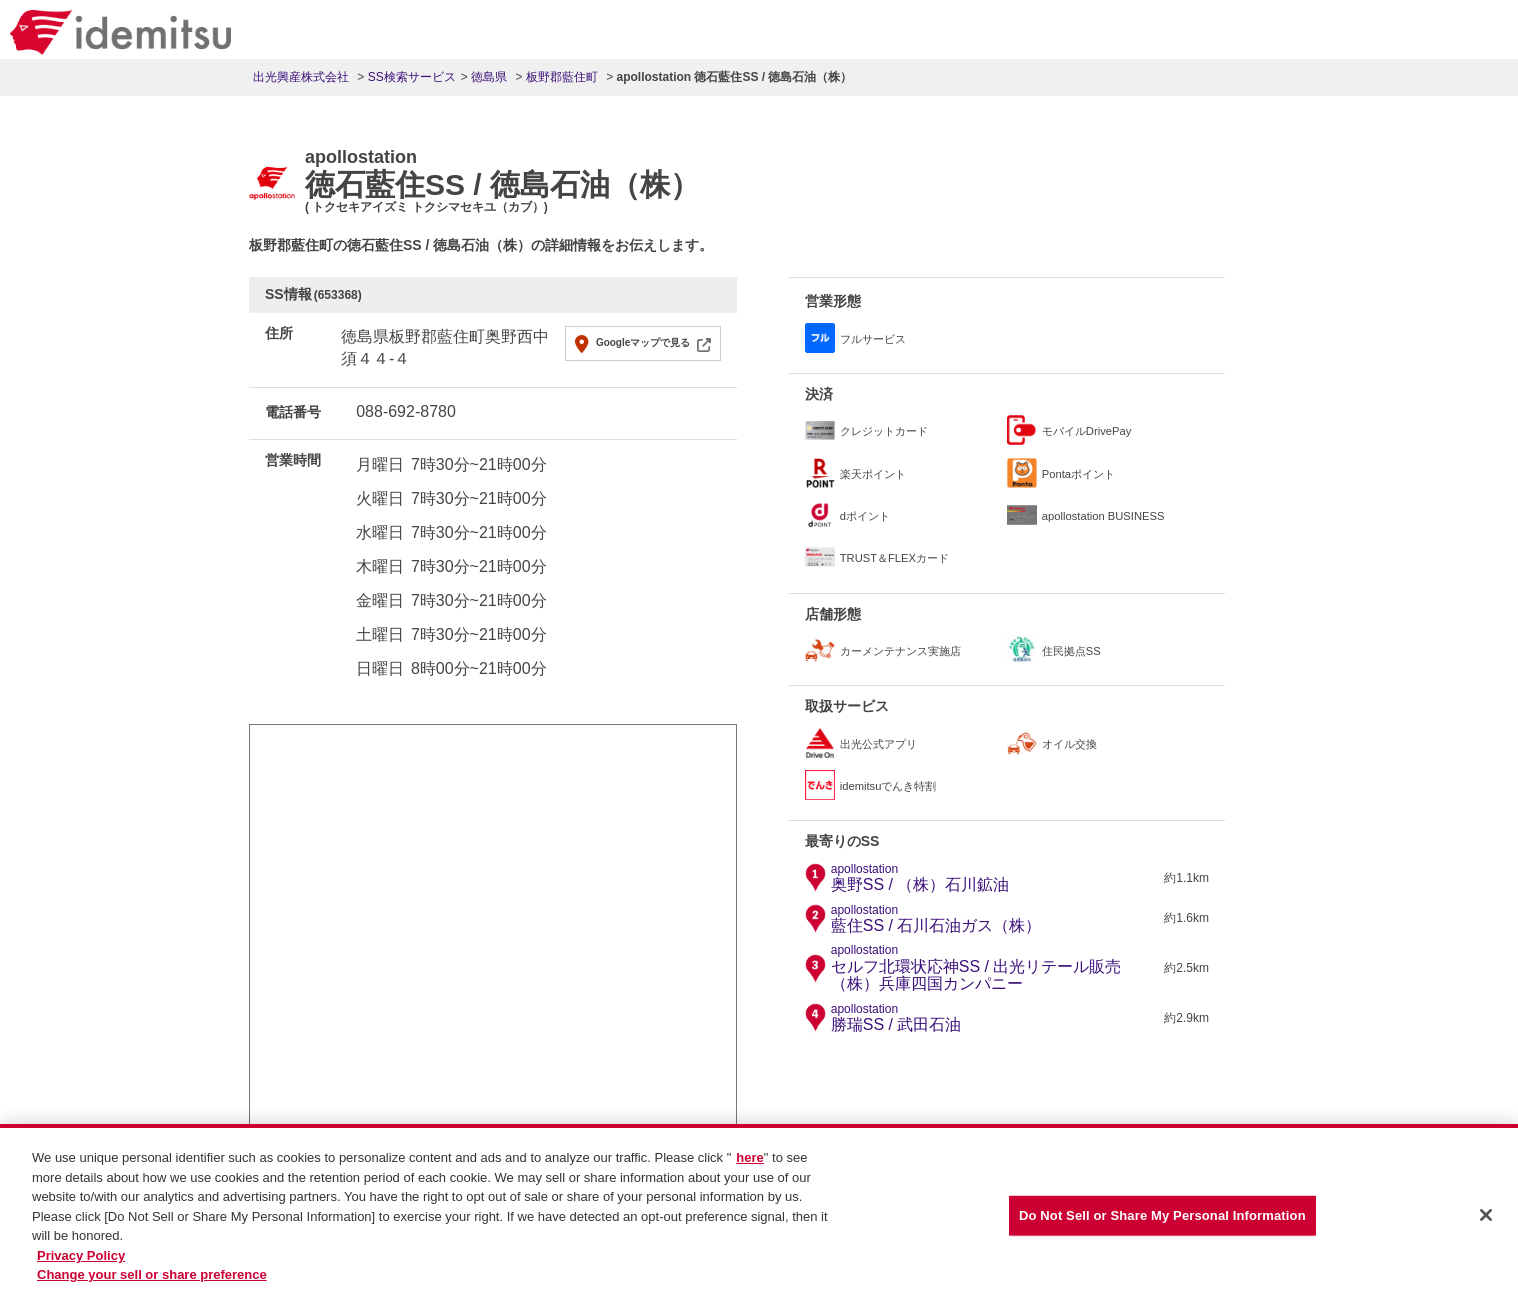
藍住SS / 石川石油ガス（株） (936, 919)
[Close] (1486, 1225)
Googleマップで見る (643, 342)
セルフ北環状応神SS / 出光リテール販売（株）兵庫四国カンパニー (995, 968)
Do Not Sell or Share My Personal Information (1162, 1224)
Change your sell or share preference (152, 1283)
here (749, 1166)
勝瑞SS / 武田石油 (896, 1018)
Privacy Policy (81, 1263)
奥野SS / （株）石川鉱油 (920, 878)
